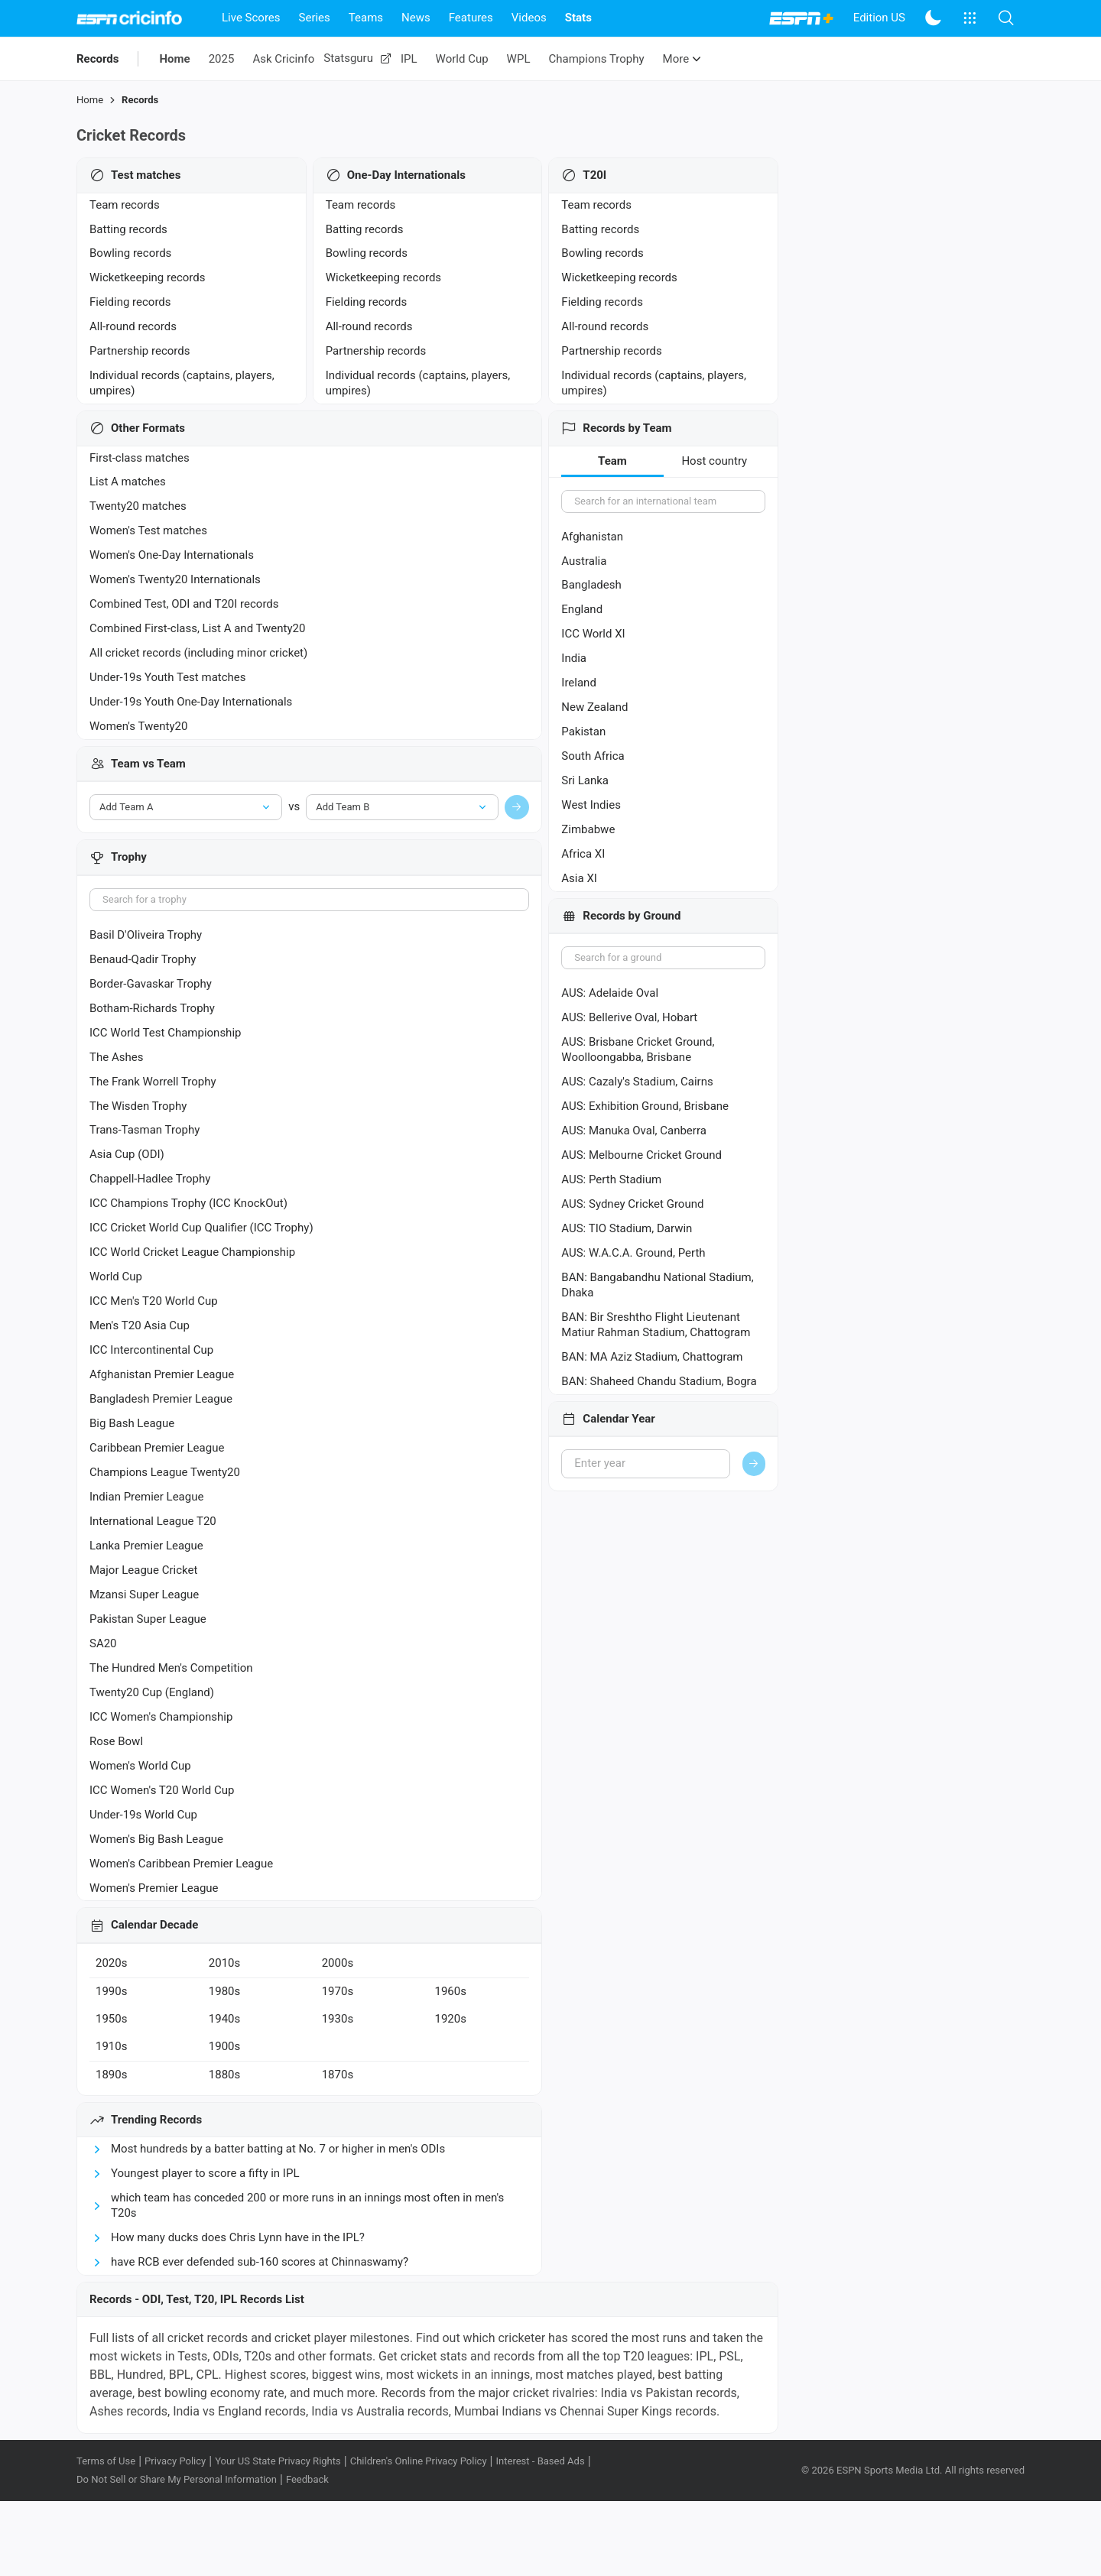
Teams (366, 17)
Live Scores (251, 17)
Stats (578, 17)
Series (314, 17)
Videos (529, 17)
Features (471, 17)
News (415, 17)
